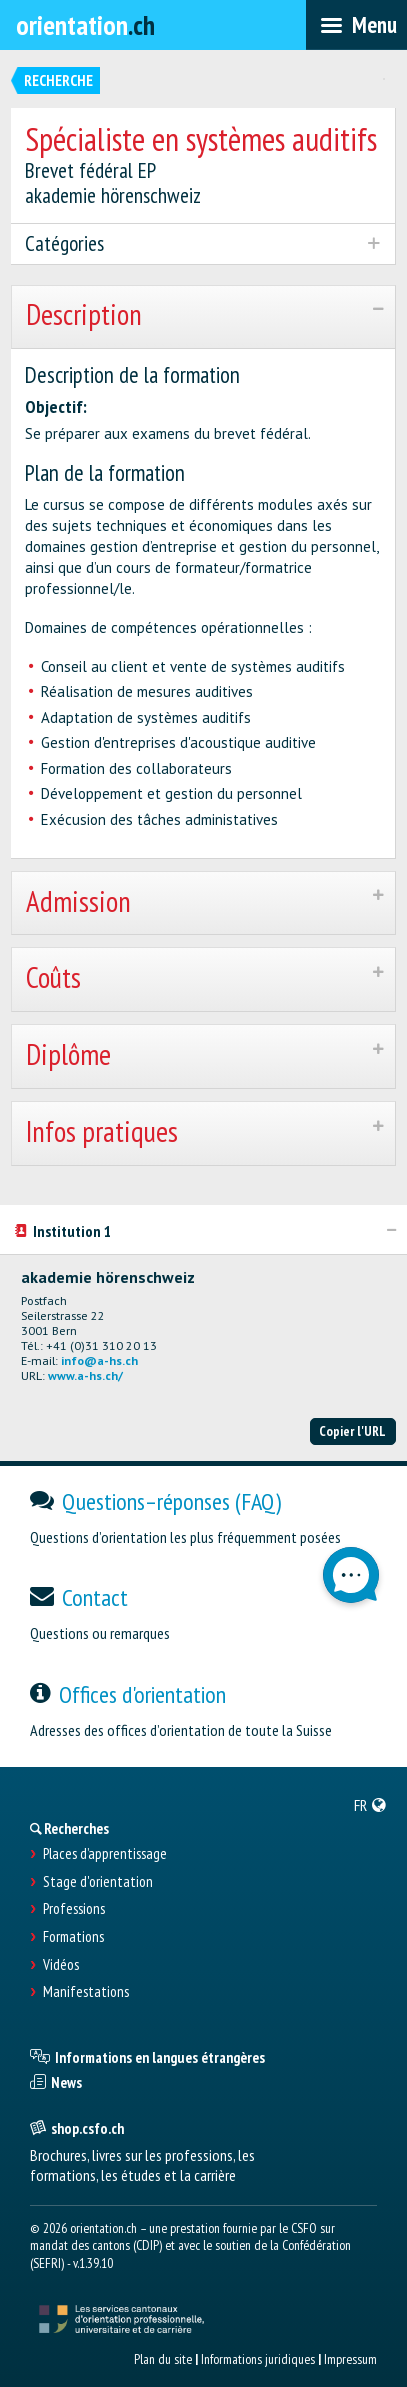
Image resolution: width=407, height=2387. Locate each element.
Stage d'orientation (98, 1882)
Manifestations (86, 1992)
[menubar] (356, 25)
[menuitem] (370, 1805)
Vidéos (61, 1965)
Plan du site (163, 2359)
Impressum (350, 2359)
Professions (74, 1909)
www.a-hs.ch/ (85, 1375)
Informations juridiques (258, 2359)
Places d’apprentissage (105, 1854)
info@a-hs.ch (99, 1360)
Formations (73, 1937)
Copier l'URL (352, 1431)
